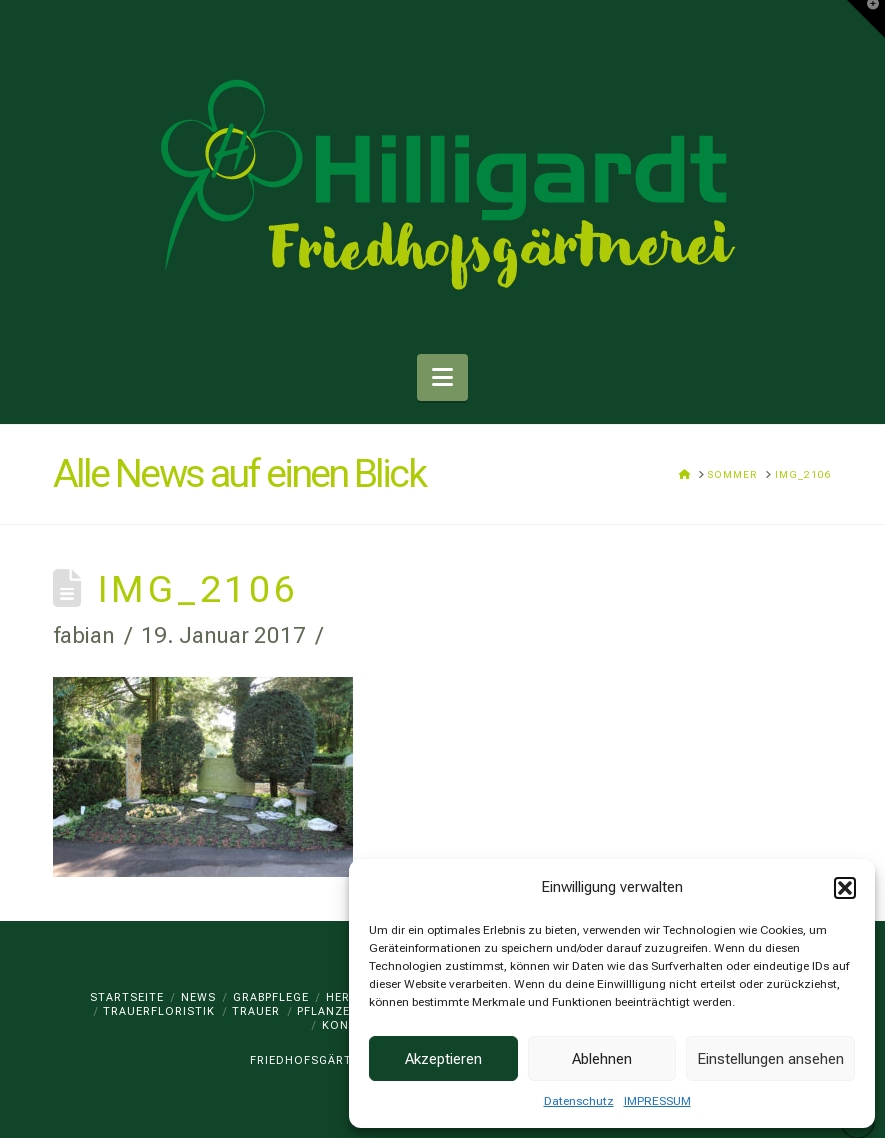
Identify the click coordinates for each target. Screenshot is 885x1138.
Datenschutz (579, 1101)
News (198, 997)
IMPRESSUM (657, 1101)
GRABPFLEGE (271, 997)
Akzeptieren (443, 1059)
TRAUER (256, 1011)
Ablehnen (602, 1059)
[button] (845, 888)
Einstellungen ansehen (770, 1059)
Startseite (127, 997)
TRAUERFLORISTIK (159, 1011)
